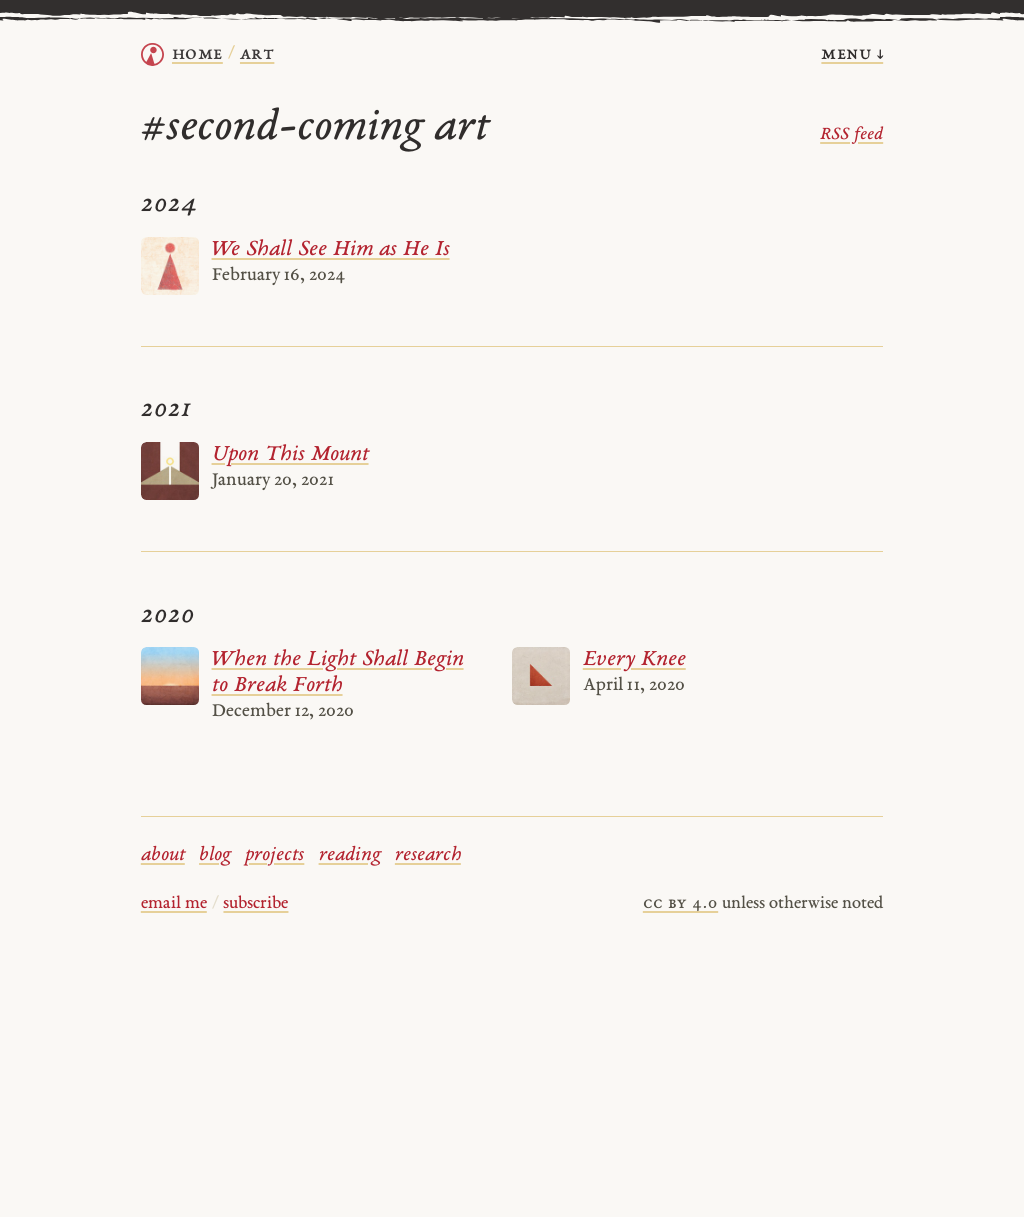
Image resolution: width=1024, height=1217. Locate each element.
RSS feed (851, 135)
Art (257, 54)
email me (174, 904)
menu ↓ (852, 54)
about (163, 855)
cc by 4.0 (680, 904)
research (428, 855)
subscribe (255, 904)
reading (350, 855)
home (197, 54)
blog (215, 855)
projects (274, 855)
